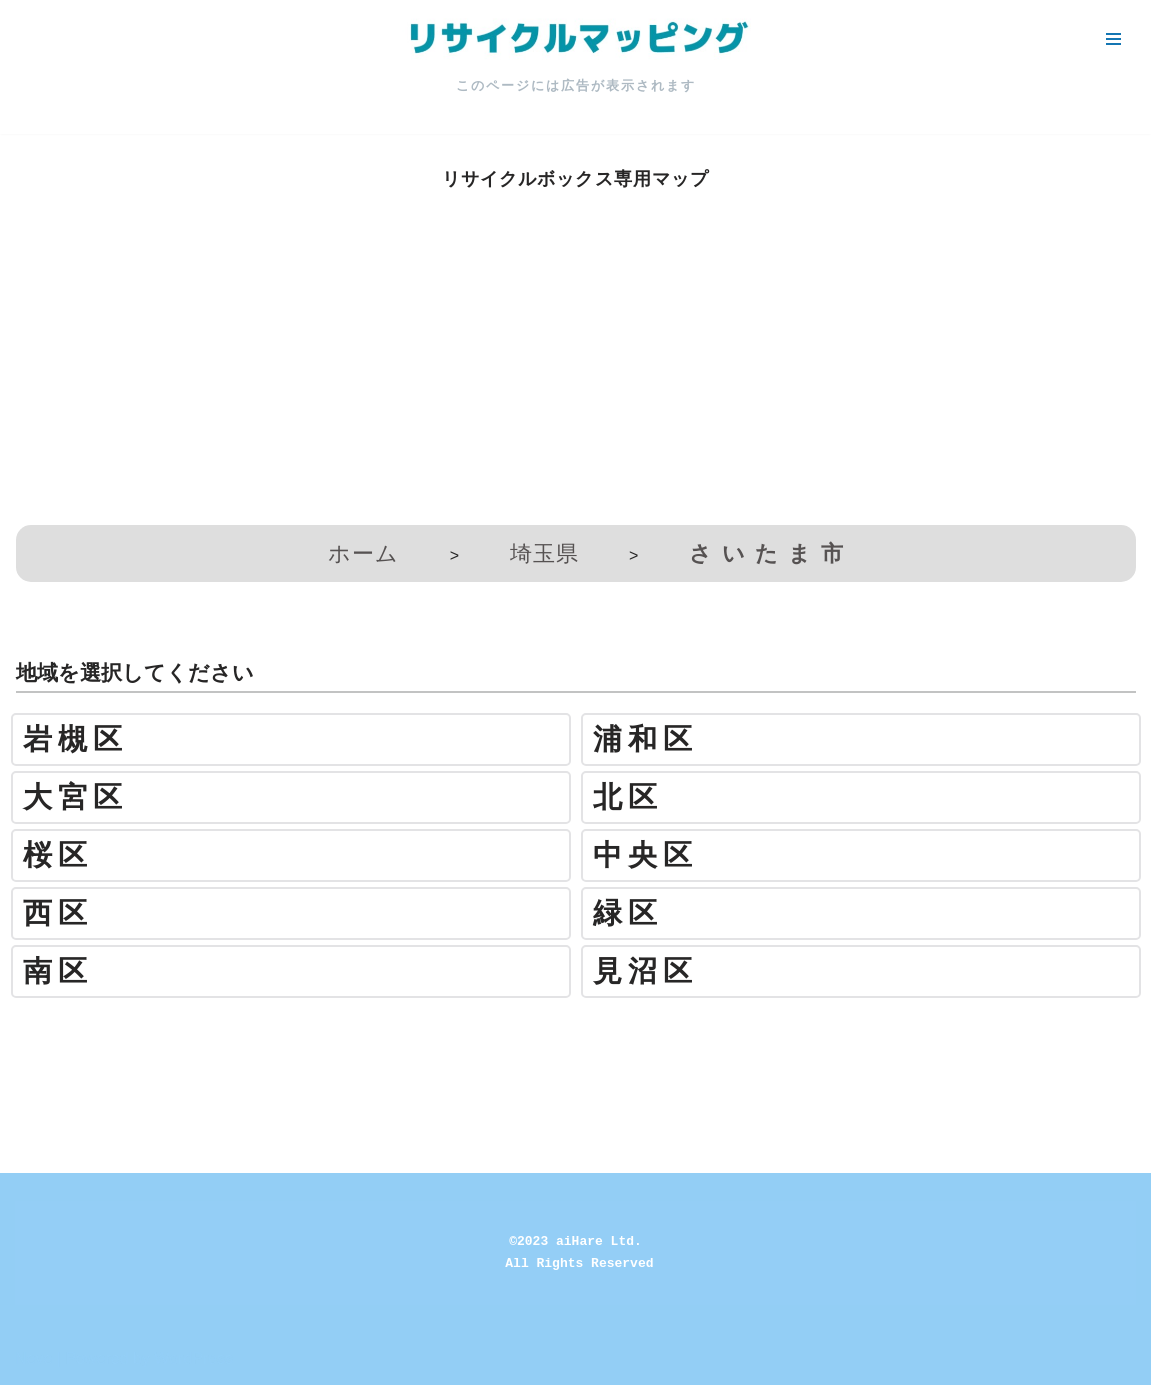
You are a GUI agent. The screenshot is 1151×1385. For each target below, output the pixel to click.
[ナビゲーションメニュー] (1113, 39)
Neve (33, 1358)
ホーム (363, 553)
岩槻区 (75, 739)
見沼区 (645, 971)
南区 (58, 971)
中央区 (645, 855)
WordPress (193, 1358)
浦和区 (645, 739)
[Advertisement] (576, 365)
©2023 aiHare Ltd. (575, 1241)
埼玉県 (544, 553)
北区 (628, 797)
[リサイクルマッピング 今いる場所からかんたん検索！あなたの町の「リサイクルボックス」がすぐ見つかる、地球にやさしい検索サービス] (576, 39)
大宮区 (75, 797)
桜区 (58, 855)
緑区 (628, 913)
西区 (58, 913)
